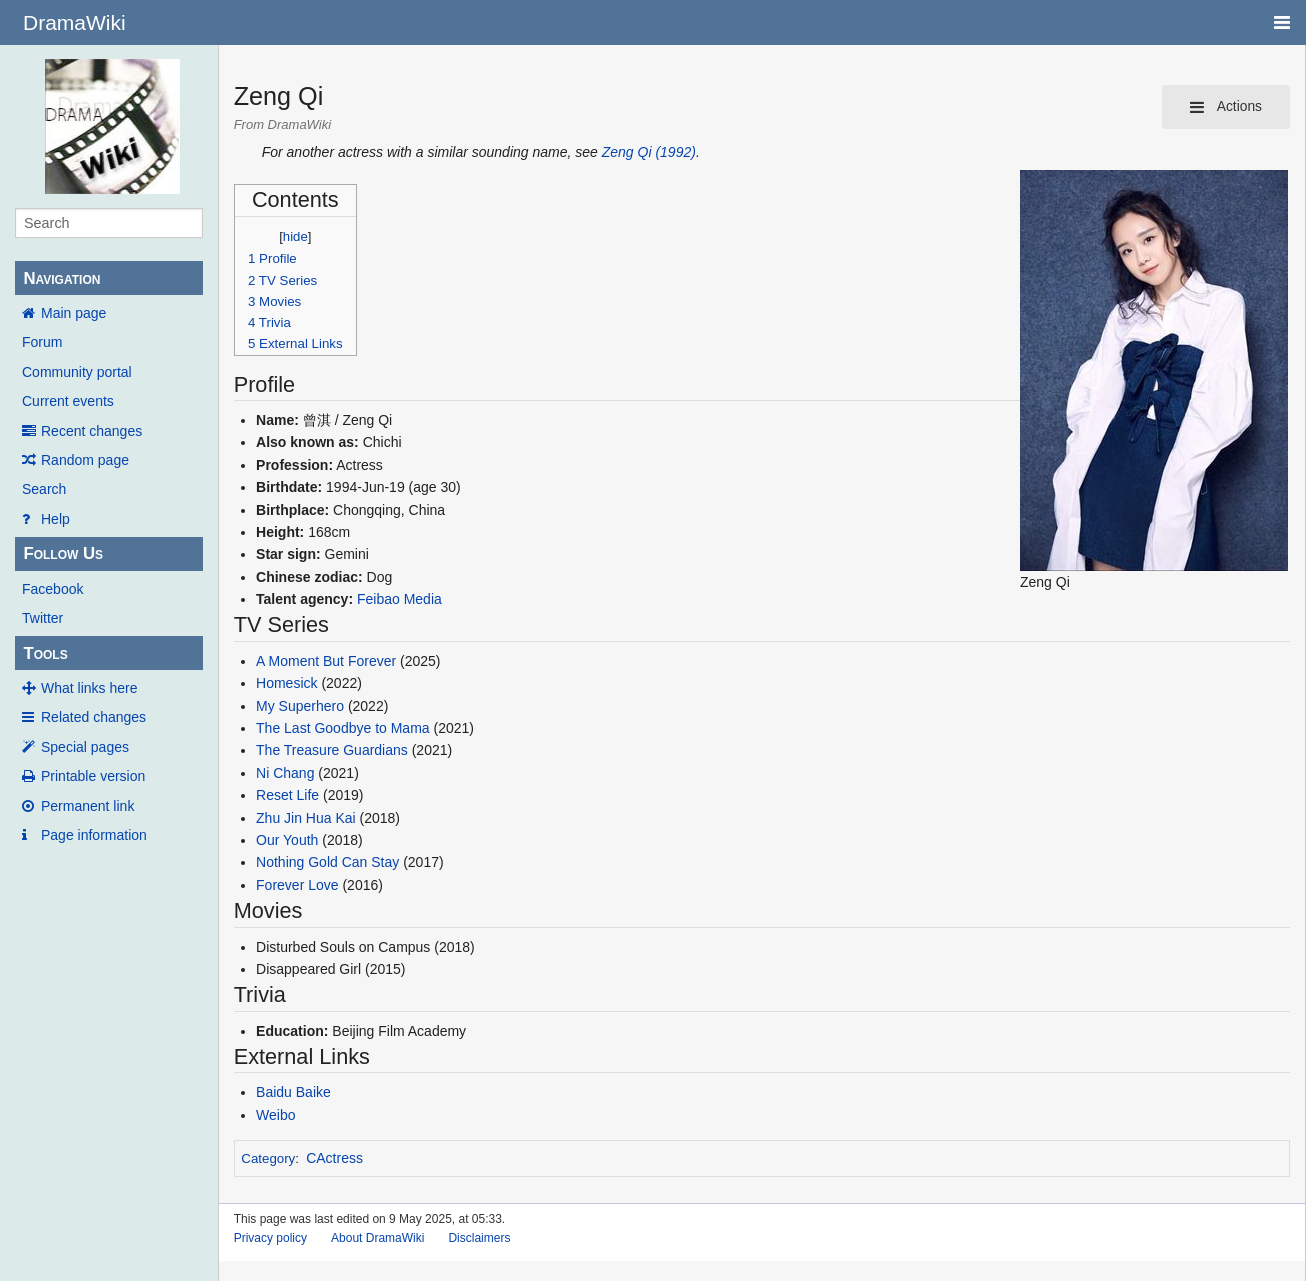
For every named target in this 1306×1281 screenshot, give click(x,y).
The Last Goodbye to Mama (343, 728)
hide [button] (295, 236)
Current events (68, 401)
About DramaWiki (377, 1238)
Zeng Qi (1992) (649, 152)
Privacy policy (270, 1238)
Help (55, 519)
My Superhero (300, 706)
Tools (45, 653)
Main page (73, 313)
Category (268, 1158)
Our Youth (287, 840)
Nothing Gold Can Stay (327, 862)
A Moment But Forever (326, 661)
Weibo (275, 1115)
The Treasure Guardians (332, 750)
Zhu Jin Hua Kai (306, 818)
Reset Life (287, 795)
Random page (85, 460)
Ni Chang (285, 773)
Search (44, 489)
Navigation (61, 278)
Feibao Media (399, 599)
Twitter (42, 618)
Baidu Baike (293, 1092)
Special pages (85, 747)
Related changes (93, 717)
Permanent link (87, 806)
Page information (94, 835)
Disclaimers (479, 1238)
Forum (42, 342)
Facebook (52, 589)
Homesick (286, 683)
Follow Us (63, 553)
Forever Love (297, 885)
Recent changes (91, 431)
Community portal (77, 372)
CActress (334, 1158)
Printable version (93, 776)
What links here (89, 688)
